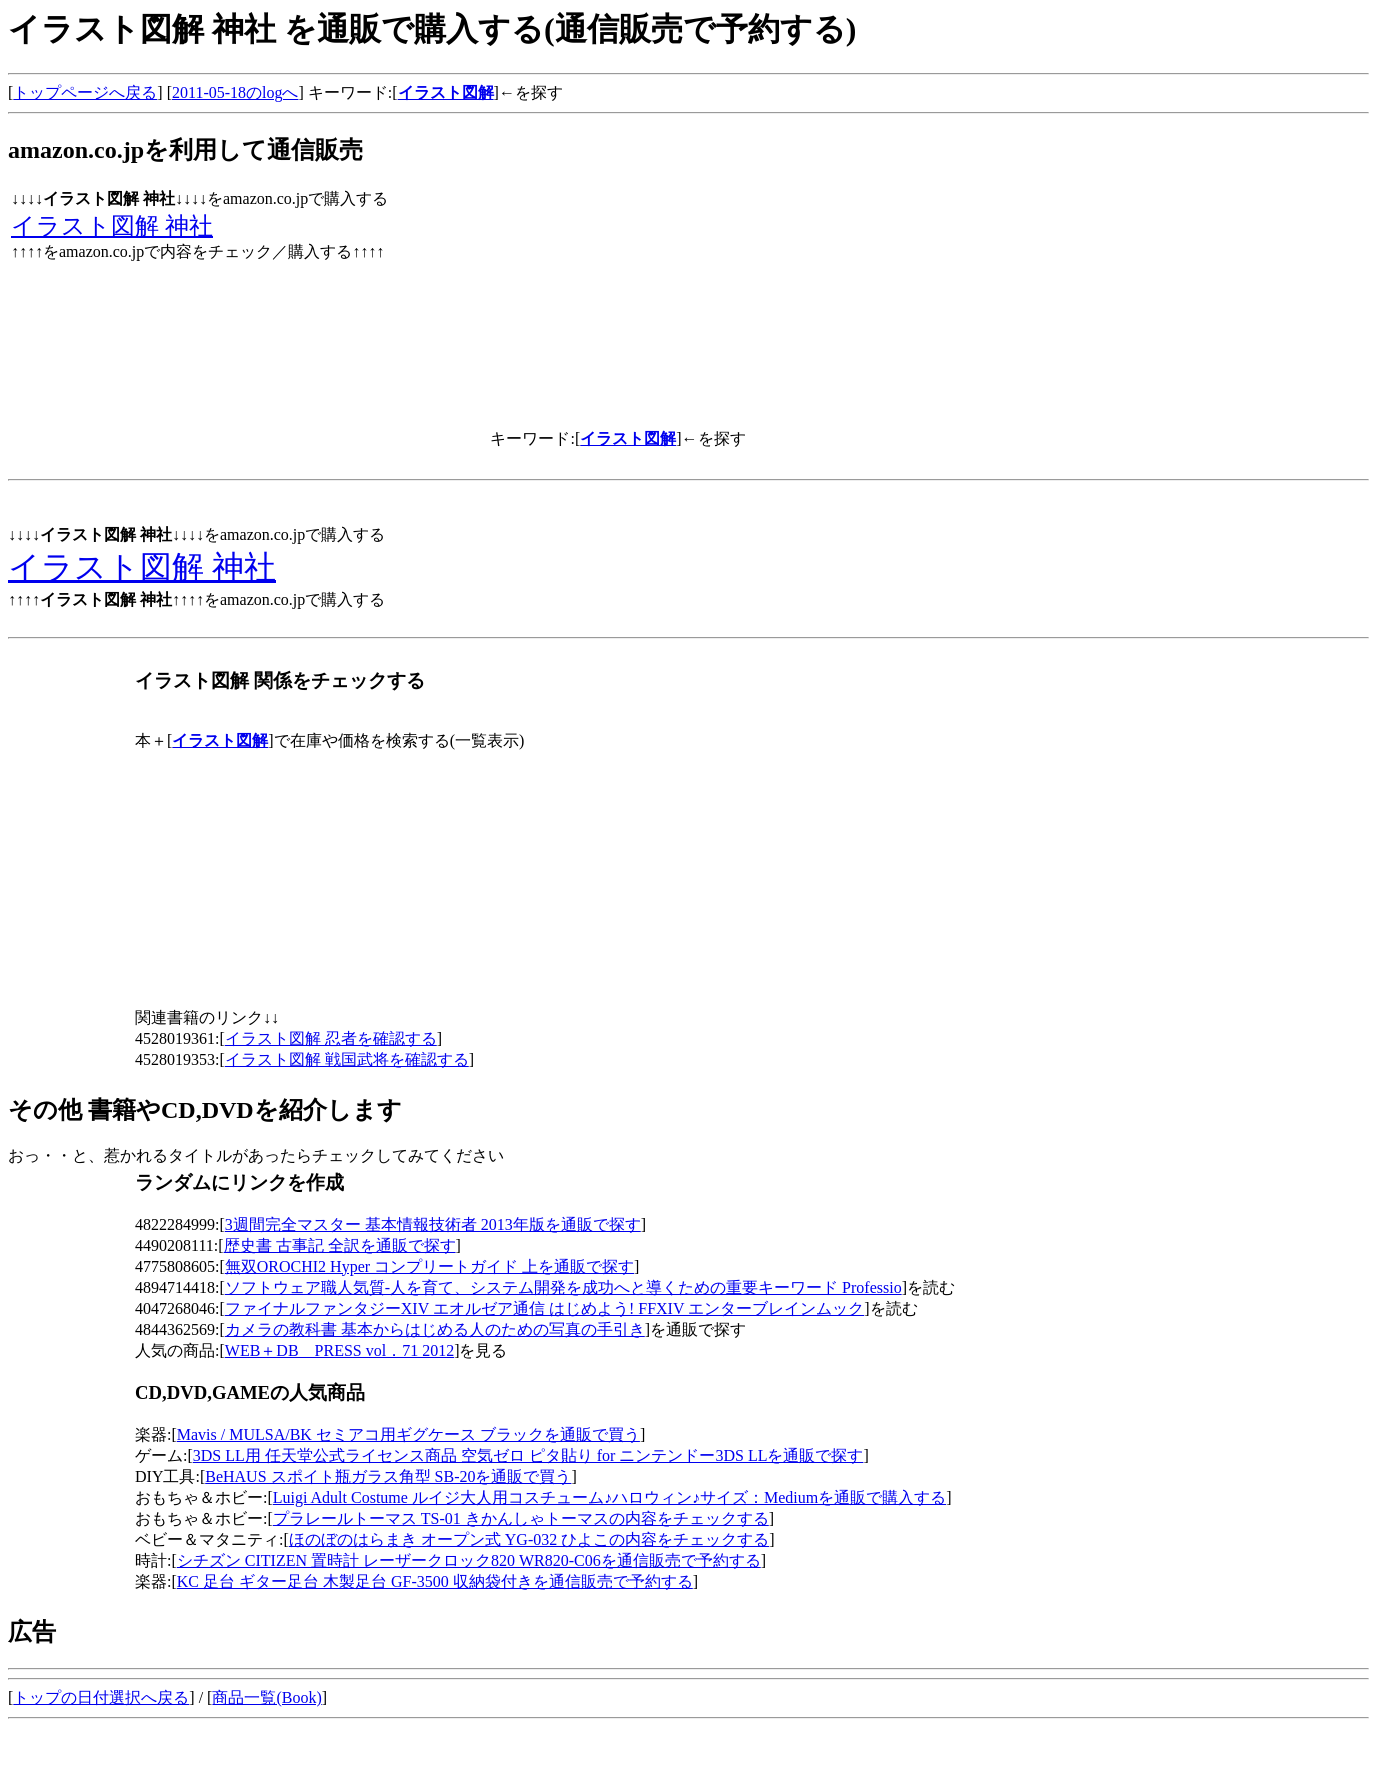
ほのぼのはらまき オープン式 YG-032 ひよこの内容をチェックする (529, 1539)
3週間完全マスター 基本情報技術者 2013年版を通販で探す (433, 1224)
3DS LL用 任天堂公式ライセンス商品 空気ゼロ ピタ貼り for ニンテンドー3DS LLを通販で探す (528, 1455)
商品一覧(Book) (266, 1697)
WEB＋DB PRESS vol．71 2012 (339, 1350)
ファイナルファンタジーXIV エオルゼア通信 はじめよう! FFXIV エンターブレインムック (544, 1308)
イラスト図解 (446, 92)
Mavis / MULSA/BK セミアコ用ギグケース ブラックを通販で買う (408, 1434)
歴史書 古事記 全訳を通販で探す (340, 1245)
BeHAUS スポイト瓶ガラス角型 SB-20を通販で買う (388, 1476)
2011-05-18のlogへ (235, 92)
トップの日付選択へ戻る (101, 1697)
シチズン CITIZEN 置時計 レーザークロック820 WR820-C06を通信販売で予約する (469, 1560)
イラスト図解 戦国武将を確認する (347, 1059)
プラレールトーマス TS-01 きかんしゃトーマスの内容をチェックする (521, 1518)
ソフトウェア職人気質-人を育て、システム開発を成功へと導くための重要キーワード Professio (563, 1287)
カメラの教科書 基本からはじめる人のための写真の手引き (435, 1329)
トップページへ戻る (85, 92)
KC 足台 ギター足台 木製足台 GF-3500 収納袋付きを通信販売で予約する (435, 1581)
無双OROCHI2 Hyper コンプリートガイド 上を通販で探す (429, 1266)
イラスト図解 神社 (112, 226)
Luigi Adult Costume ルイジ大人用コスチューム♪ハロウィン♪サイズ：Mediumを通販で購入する (609, 1497)
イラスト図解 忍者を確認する (331, 1038)
